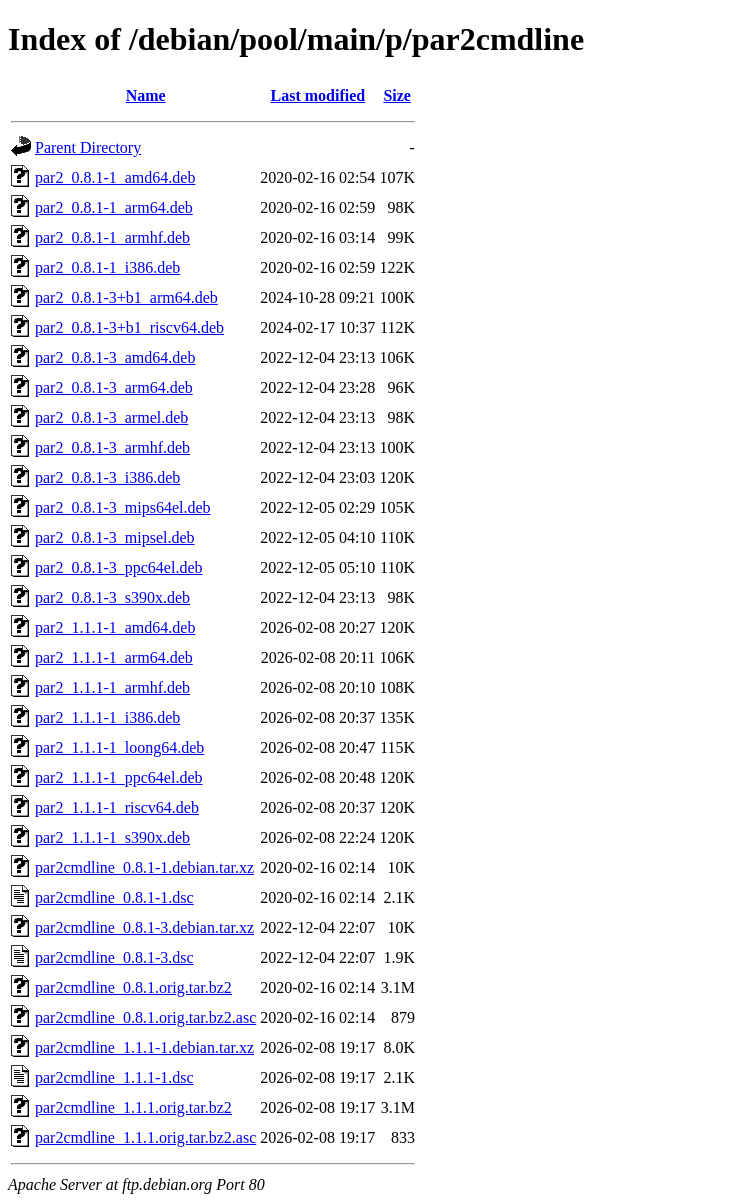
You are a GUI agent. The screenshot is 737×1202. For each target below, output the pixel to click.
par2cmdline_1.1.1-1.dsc (114, 1077)
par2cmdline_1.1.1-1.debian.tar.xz (144, 1047)
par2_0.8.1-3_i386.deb (107, 477)
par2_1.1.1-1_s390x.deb (112, 837)
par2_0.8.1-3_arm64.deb (114, 387)
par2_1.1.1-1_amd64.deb (115, 627)
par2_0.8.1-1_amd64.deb (115, 177)
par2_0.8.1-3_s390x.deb (112, 597)
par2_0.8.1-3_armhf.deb (112, 447)
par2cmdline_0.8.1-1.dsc (114, 897)
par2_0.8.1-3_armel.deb (111, 417)
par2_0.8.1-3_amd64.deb (115, 357)
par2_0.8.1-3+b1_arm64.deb (126, 297)
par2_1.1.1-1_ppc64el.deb (119, 777)
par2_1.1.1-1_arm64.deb (114, 657)
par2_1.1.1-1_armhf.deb (112, 687)
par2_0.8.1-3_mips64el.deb (123, 507)
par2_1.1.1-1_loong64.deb (119, 747)
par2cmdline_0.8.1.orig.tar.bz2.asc (145, 1017)
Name (146, 95)
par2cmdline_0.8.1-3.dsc (114, 957)
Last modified (317, 95)
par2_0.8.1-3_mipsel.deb (115, 537)
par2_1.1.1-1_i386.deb (107, 717)
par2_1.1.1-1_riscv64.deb (117, 807)
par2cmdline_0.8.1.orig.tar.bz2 (133, 987)
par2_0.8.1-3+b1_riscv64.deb (129, 327)
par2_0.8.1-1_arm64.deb (114, 207)
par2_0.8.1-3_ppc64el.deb (119, 567)
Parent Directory (88, 147)
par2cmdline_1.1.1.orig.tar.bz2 (133, 1107)
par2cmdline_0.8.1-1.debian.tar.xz (144, 867)
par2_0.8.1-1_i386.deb (107, 267)
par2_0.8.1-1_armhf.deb (112, 237)
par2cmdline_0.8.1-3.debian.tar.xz (144, 927)
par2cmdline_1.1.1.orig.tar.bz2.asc (145, 1137)
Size (397, 95)
